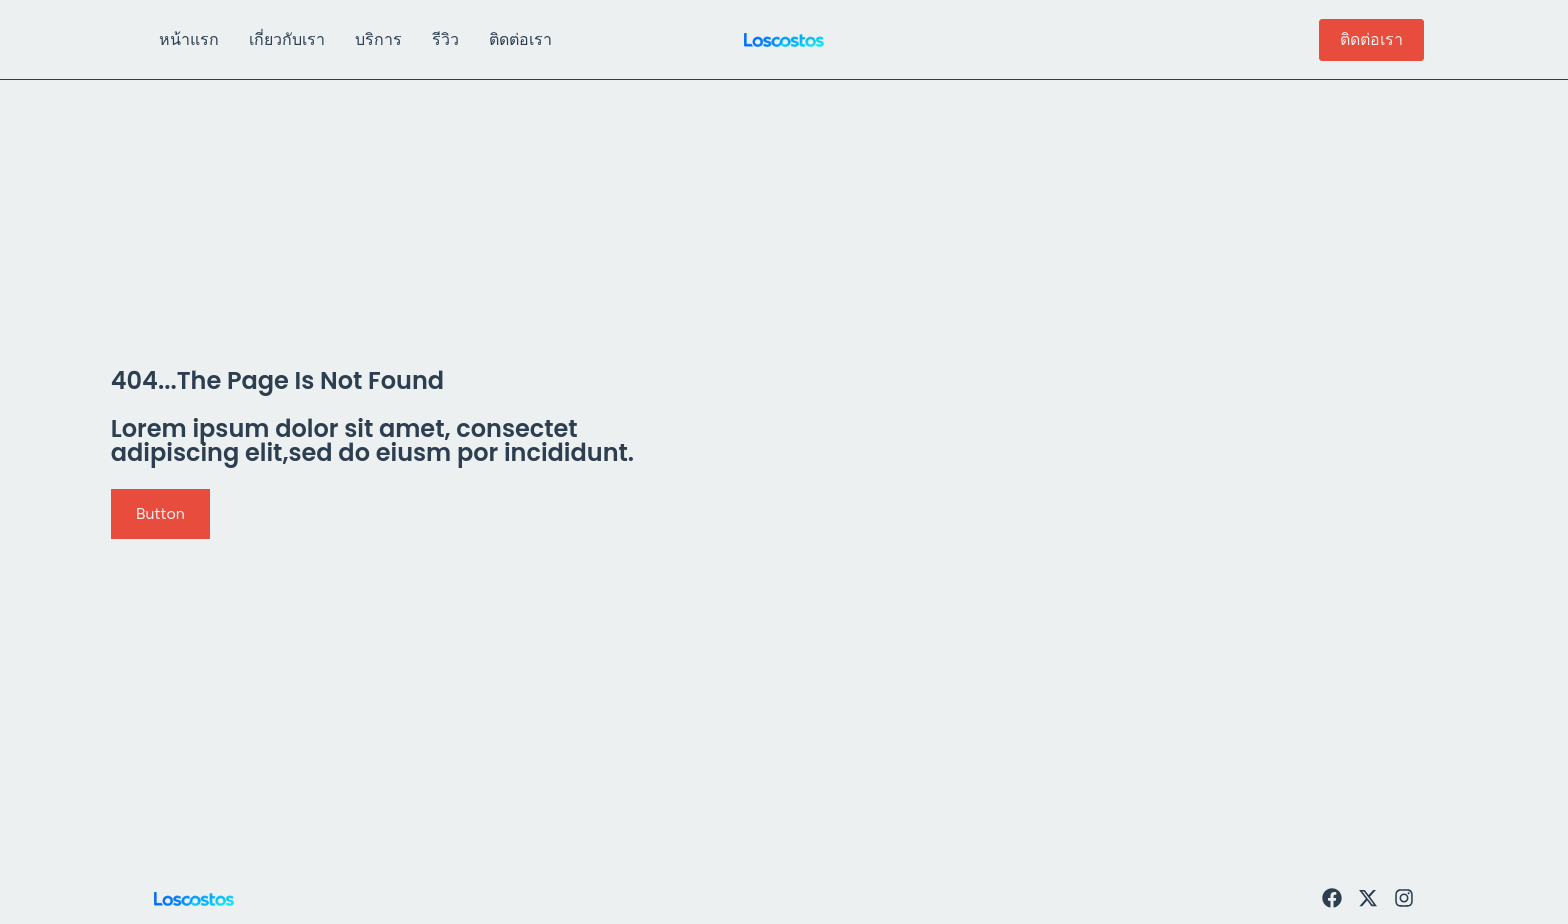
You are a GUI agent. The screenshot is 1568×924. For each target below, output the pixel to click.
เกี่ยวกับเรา (287, 39)
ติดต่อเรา (520, 39)
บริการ (378, 39)
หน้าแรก (189, 39)
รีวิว (445, 39)
